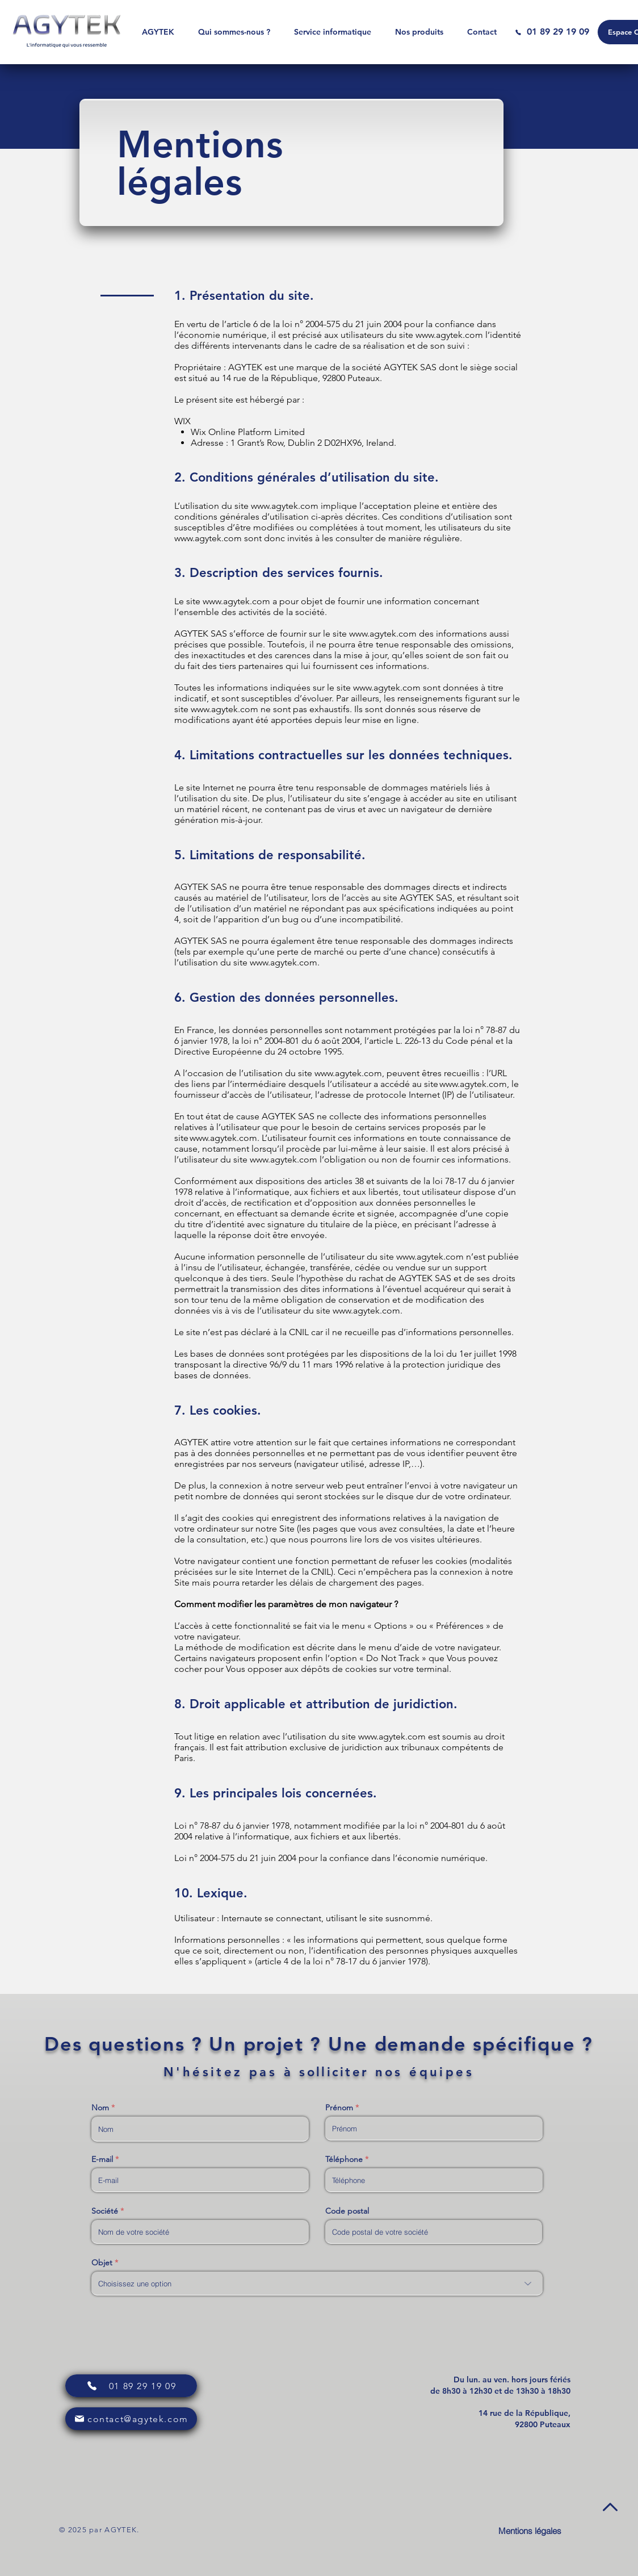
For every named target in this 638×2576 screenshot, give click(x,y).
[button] (332, 32)
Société (104, 2211)
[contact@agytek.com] (131, 2418)
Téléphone (344, 2159)
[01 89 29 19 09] (552, 32)
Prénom (339, 2107)
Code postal (347, 2211)
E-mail (102, 2159)
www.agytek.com (449, 334)
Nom (100, 2107)
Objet (101, 2262)
